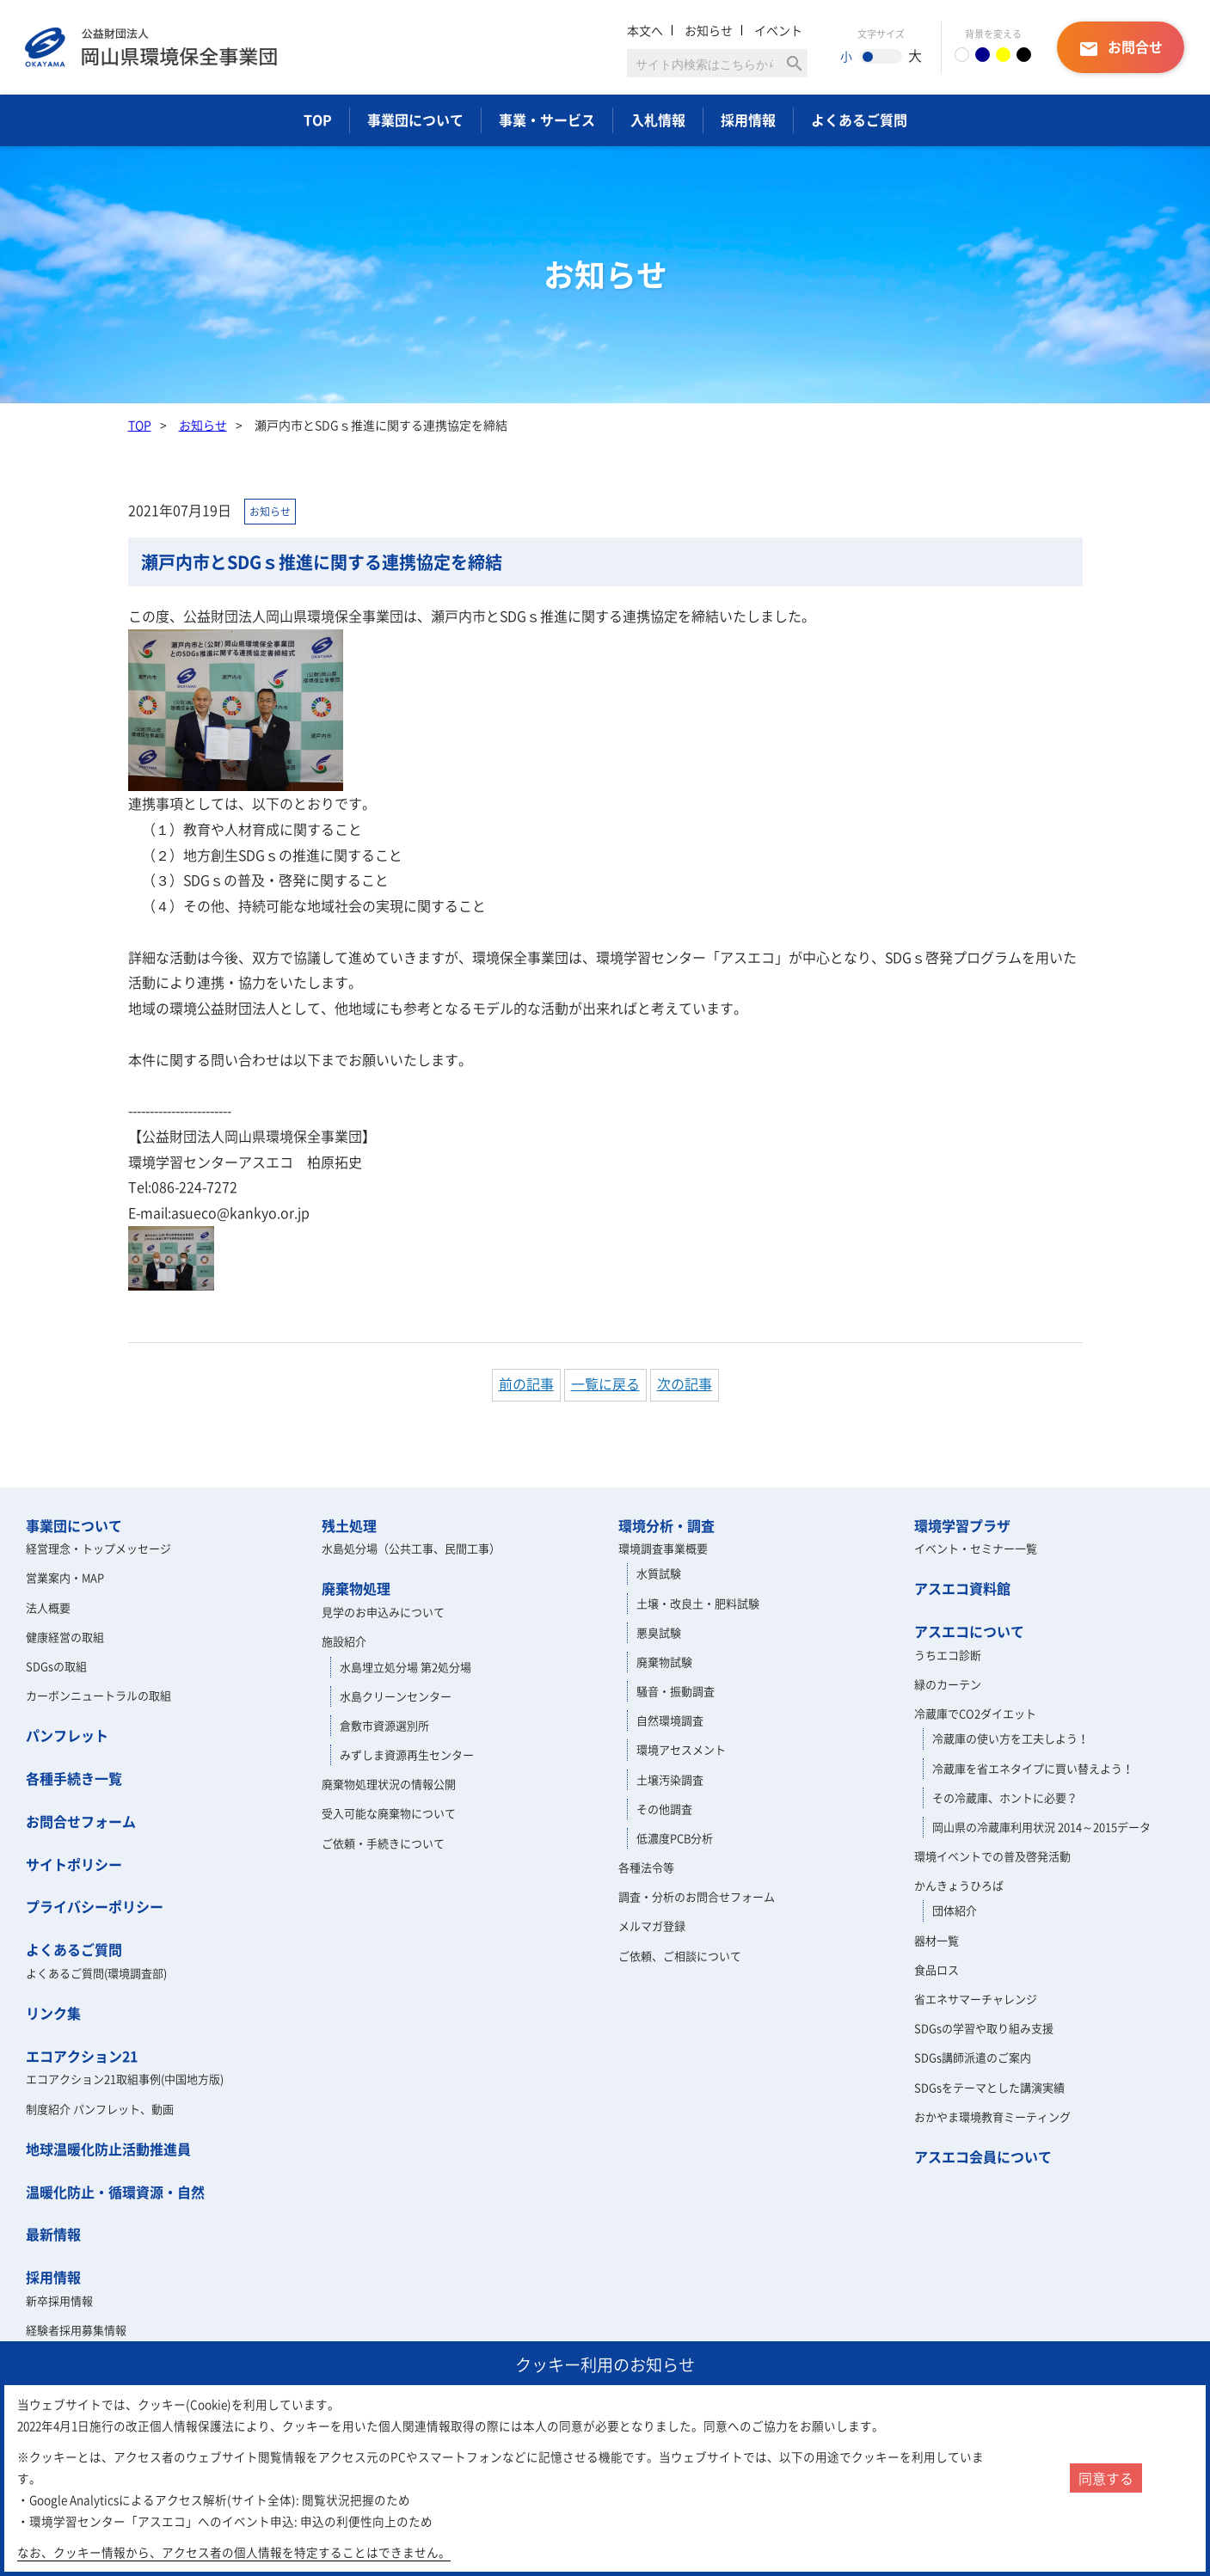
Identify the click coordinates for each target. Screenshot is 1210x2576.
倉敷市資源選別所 (384, 1725)
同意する (1105, 2478)
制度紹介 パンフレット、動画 (100, 2109)
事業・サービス (547, 119)
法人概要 (48, 1607)
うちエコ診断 (947, 1655)
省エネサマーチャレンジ (975, 1998)
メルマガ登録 (651, 1925)
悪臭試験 (658, 1632)
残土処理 (349, 1525)
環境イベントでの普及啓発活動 (992, 1856)
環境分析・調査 (666, 1525)
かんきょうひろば (959, 1885)
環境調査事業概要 (663, 1548)
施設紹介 (344, 1641)
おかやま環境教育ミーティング (992, 2116)
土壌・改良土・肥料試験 (697, 1603)
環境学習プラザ (962, 1525)
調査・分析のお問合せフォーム (696, 1896)
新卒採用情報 (59, 2300)
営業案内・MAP (65, 1577)
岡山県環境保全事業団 (151, 47)
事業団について (415, 119)
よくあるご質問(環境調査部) (96, 1973)
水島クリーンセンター (395, 1696)
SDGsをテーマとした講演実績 (989, 2087)
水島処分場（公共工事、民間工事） (411, 1548)
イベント (778, 30)
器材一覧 (936, 1940)
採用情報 (748, 119)
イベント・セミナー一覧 (975, 1548)
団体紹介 (954, 1910)
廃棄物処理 (356, 1588)
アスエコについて (969, 1631)
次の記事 (684, 1383)
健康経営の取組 (65, 1636)
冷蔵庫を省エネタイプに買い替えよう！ (1032, 1768)
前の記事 (526, 1383)
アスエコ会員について (983, 2156)
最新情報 (53, 2233)
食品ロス (936, 1969)
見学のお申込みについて (383, 1612)
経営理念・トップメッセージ (98, 1548)
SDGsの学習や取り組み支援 (983, 2028)
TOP (318, 119)
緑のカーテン (947, 1684)
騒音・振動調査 (675, 1691)
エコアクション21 (82, 2055)
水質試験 (658, 1573)
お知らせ (709, 30)
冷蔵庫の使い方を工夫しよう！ (1010, 1738)
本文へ (645, 30)
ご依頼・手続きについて (383, 1843)
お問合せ (1120, 47)
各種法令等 (646, 1867)
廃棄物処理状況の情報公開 (389, 1784)
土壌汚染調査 (669, 1779)
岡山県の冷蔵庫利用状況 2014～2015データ (1041, 1827)
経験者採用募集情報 (76, 2329)
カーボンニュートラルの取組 (98, 1695)
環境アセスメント (681, 1749)
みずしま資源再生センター (407, 1754)
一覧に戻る (605, 1383)
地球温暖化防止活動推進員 (108, 2148)
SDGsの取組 (56, 1666)
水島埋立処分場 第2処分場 (405, 1667)
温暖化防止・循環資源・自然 (115, 2191)
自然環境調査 (669, 1720)
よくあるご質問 (859, 119)
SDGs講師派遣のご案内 (972, 2057)
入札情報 (657, 119)
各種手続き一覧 (74, 1778)
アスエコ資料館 (962, 1588)
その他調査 (664, 1808)
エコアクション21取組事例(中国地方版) (125, 2078)
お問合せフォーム (81, 1821)
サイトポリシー (74, 1864)
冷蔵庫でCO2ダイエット (975, 1713)
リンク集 (53, 2013)
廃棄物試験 (664, 1661)
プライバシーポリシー (94, 1906)
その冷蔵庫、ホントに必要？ (1005, 1797)
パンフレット (67, 1735)
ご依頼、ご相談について (679, 1955)
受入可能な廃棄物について (389, 1813)
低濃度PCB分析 (674, 1838)
